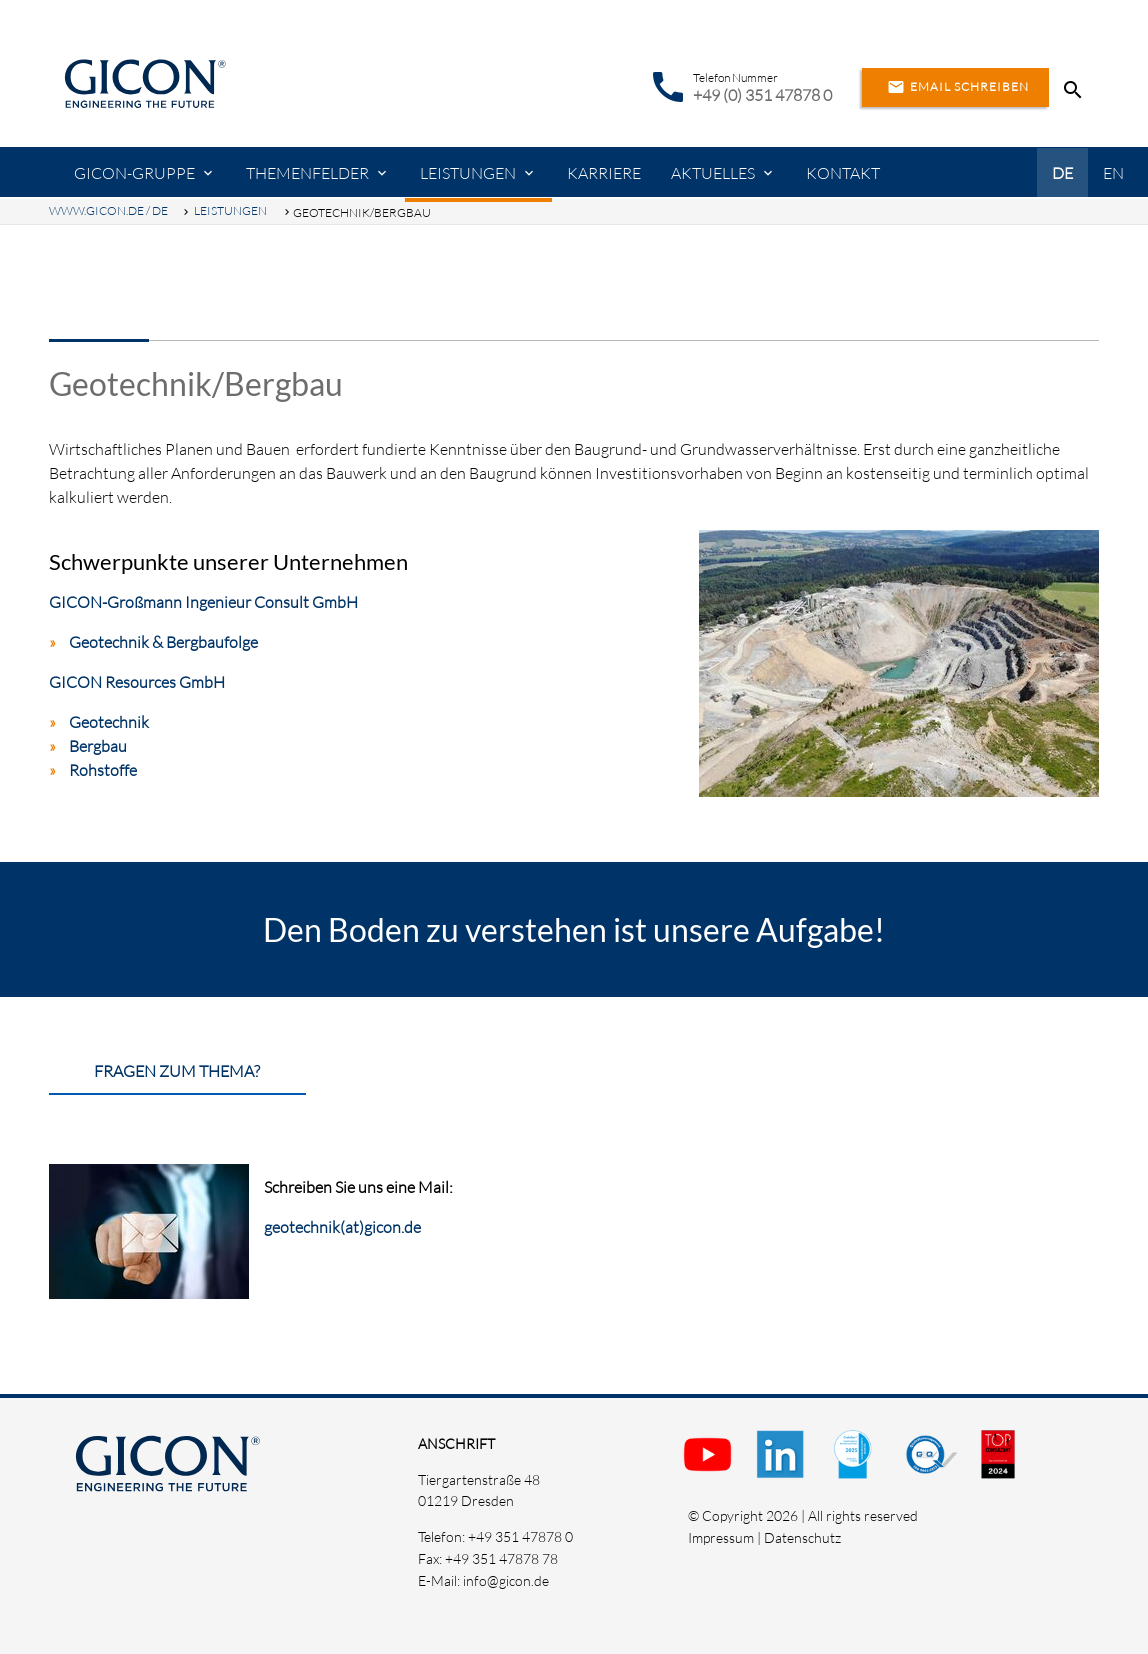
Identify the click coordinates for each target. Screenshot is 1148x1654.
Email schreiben (955, 87)
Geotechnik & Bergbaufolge (163, 642)
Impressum (721, 1537)
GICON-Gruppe (134, 173)
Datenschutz (802, 1537)
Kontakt (843, 173)
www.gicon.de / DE (108, 210)
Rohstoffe (103, 770)
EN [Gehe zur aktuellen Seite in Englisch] (1113, 173)
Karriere (604, 173)
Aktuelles (713, 173)
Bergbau (98, 746)
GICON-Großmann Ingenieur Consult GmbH (203, 602)
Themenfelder (307, 173)
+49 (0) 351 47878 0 (762, 95)
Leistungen (468, 173)
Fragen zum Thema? (177, 1071)
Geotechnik (109, 722)
